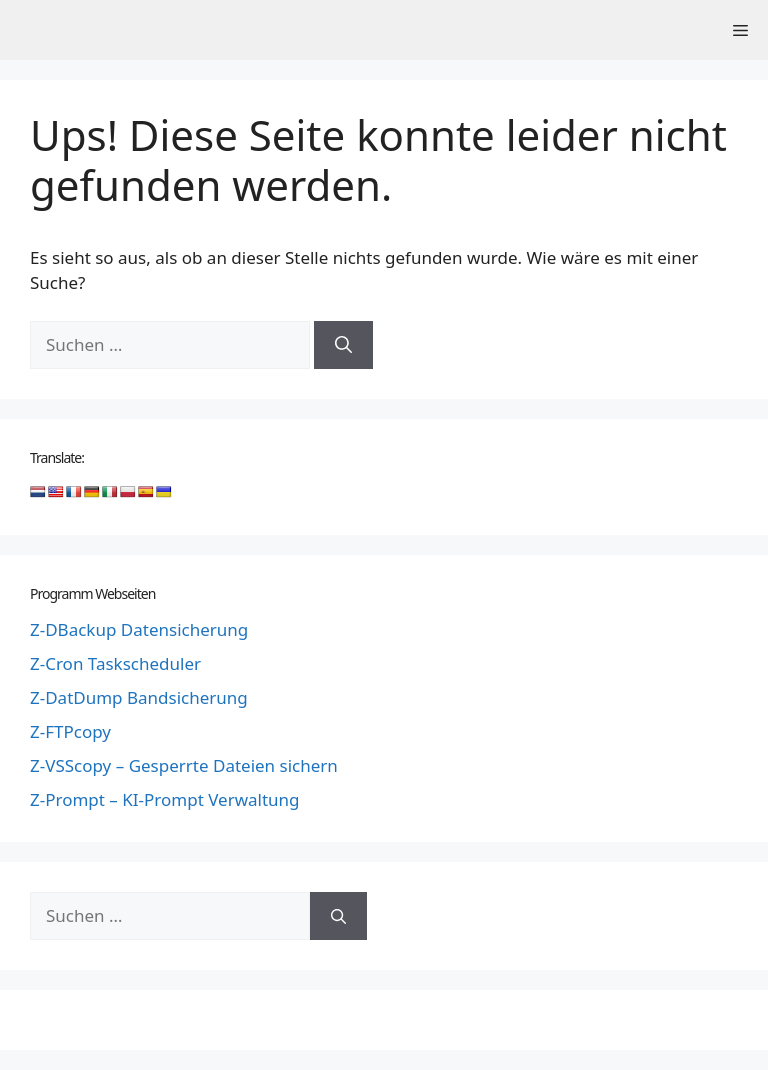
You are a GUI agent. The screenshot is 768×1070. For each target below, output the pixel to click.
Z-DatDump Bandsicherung (139, 697)
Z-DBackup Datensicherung (139, 629)
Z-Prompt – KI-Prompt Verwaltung (165, 799)
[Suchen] (343, 345)
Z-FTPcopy (70, 731)
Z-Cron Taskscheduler (115, 663)
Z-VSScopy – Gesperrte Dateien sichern (184, 765)
